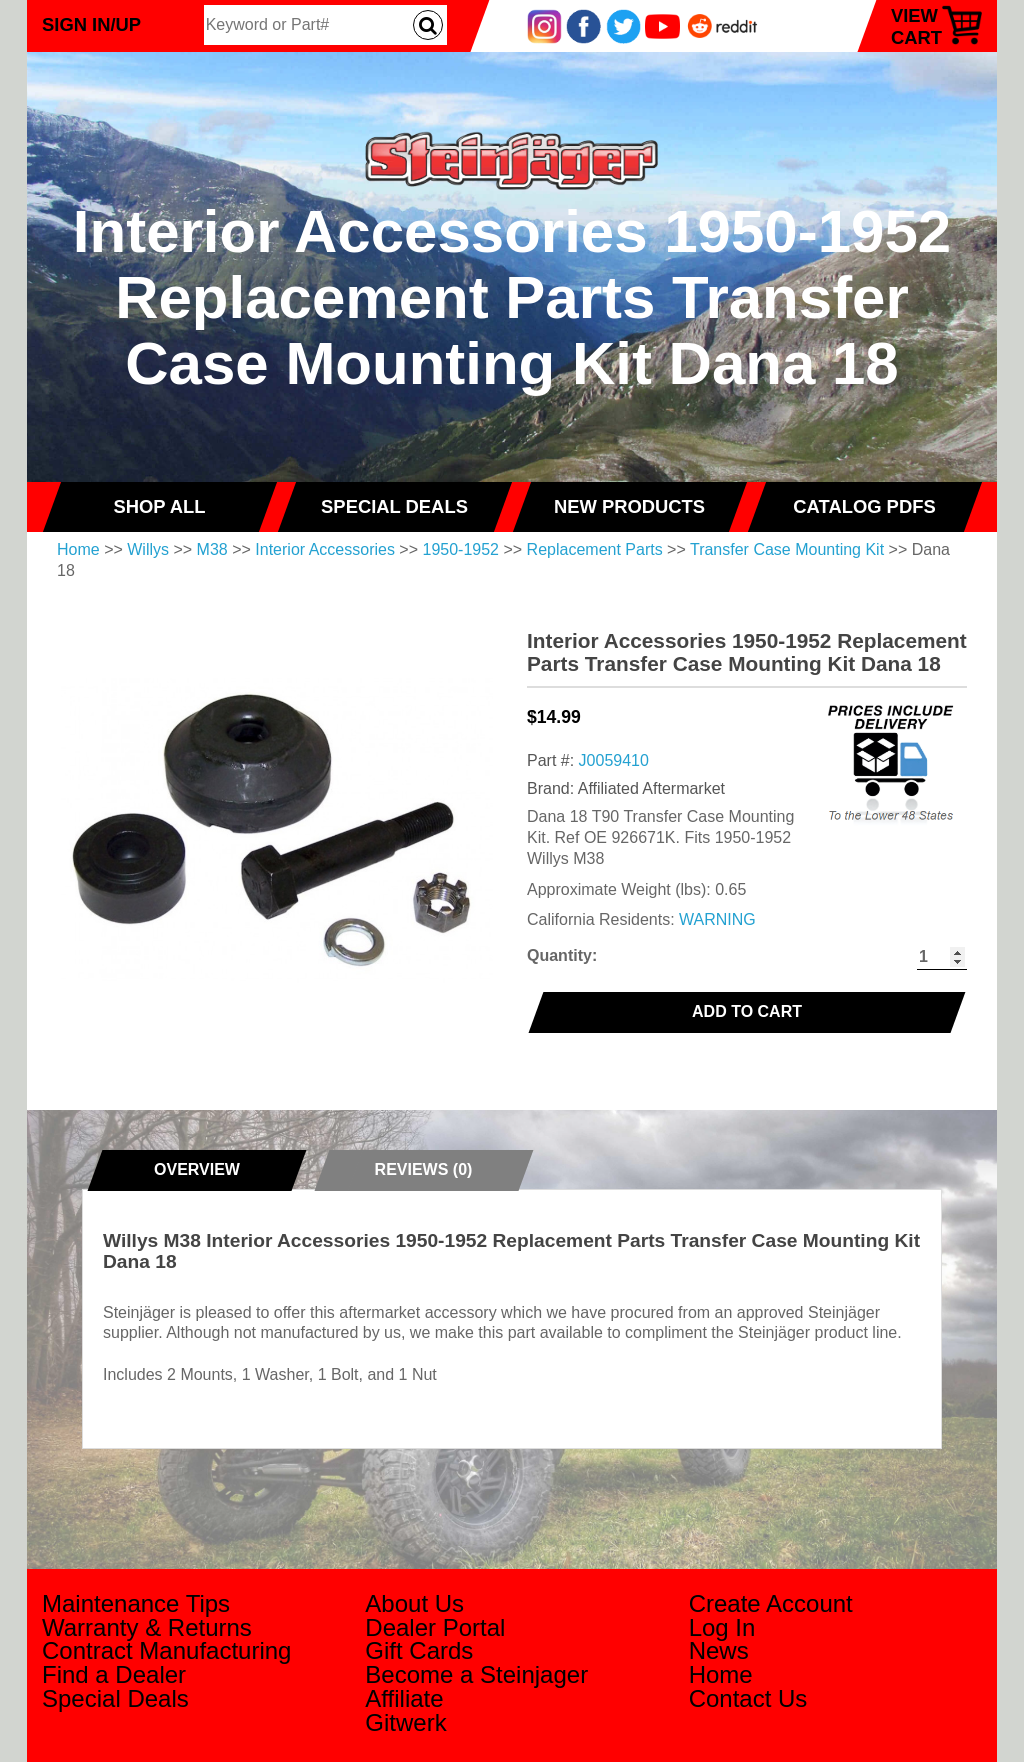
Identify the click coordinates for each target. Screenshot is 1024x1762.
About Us (414, 1603)
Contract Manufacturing (166, 1650)
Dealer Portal (435, 1627)
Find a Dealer (114, 1674)
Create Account (771, 1603)
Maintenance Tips (136, 1603)
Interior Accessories (325, 549)
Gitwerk (405, 1722)
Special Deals (115, 1698)
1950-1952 (461, 549)
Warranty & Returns (147, 1627)
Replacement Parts (595, 549)
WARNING (717, 919)
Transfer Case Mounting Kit (787, 549)
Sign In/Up (91, 24)
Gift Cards (419, 1650)
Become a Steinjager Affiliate (476, 1686)
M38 (212, 549)
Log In (722, 1627)
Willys (148, 549)
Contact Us (748, 1698)
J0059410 (614, 760)
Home (78, 549)
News (719, 1650)
